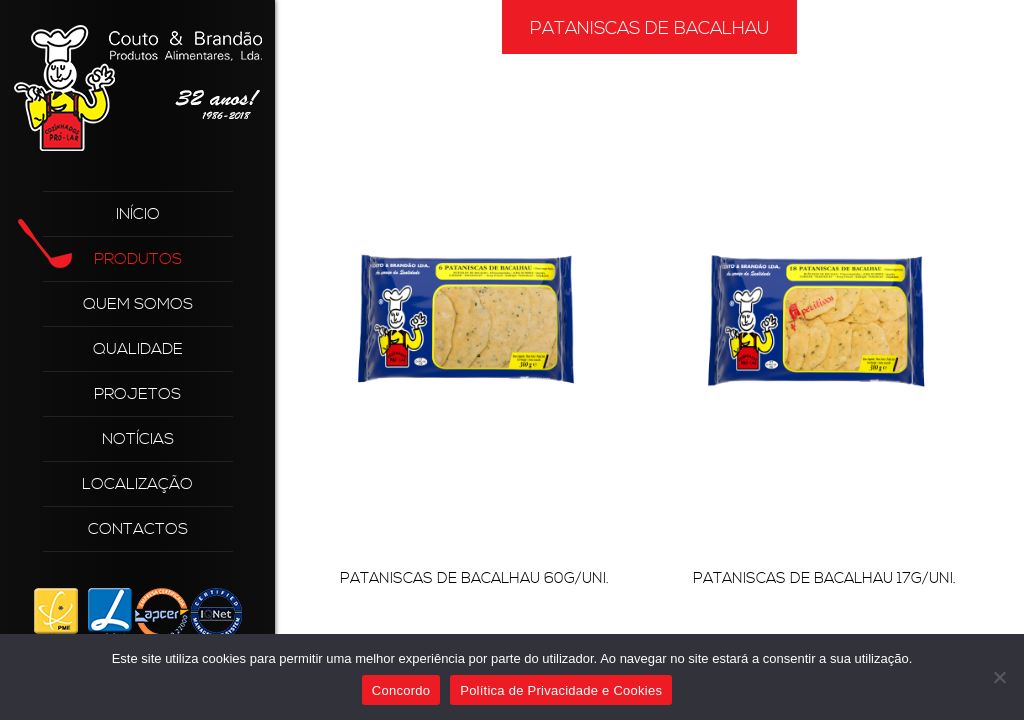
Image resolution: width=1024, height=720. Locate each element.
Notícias (138, 439)
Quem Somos (138, 304)
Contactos (138, 529)
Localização (137, 484)
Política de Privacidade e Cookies (561, 690)
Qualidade (138, 349)
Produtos (112, 252)
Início (138, 214)
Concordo (401, 690)
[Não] (999, 677)
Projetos (137, 394)
